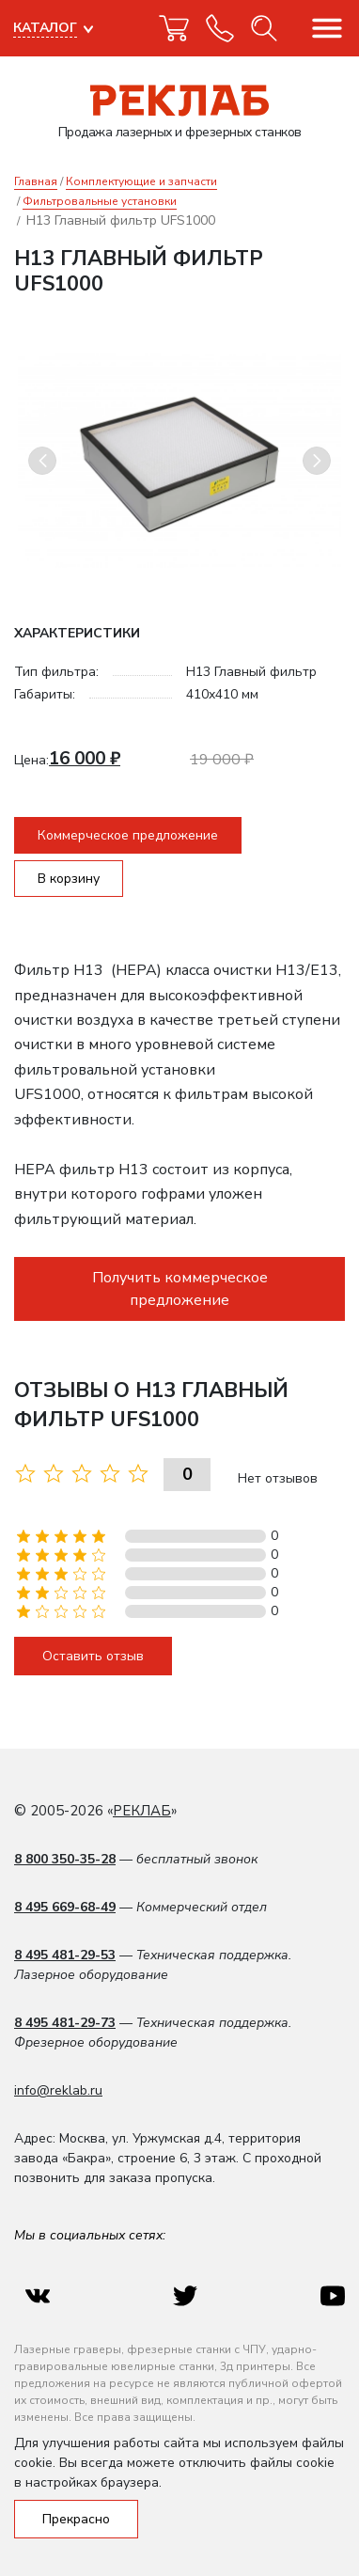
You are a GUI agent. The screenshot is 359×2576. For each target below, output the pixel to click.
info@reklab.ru (58, 2090)
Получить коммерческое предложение (180, 1289)
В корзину (69, 878)
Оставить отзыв (93, 1656)
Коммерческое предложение (128, 835)
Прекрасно (76, 2519)
